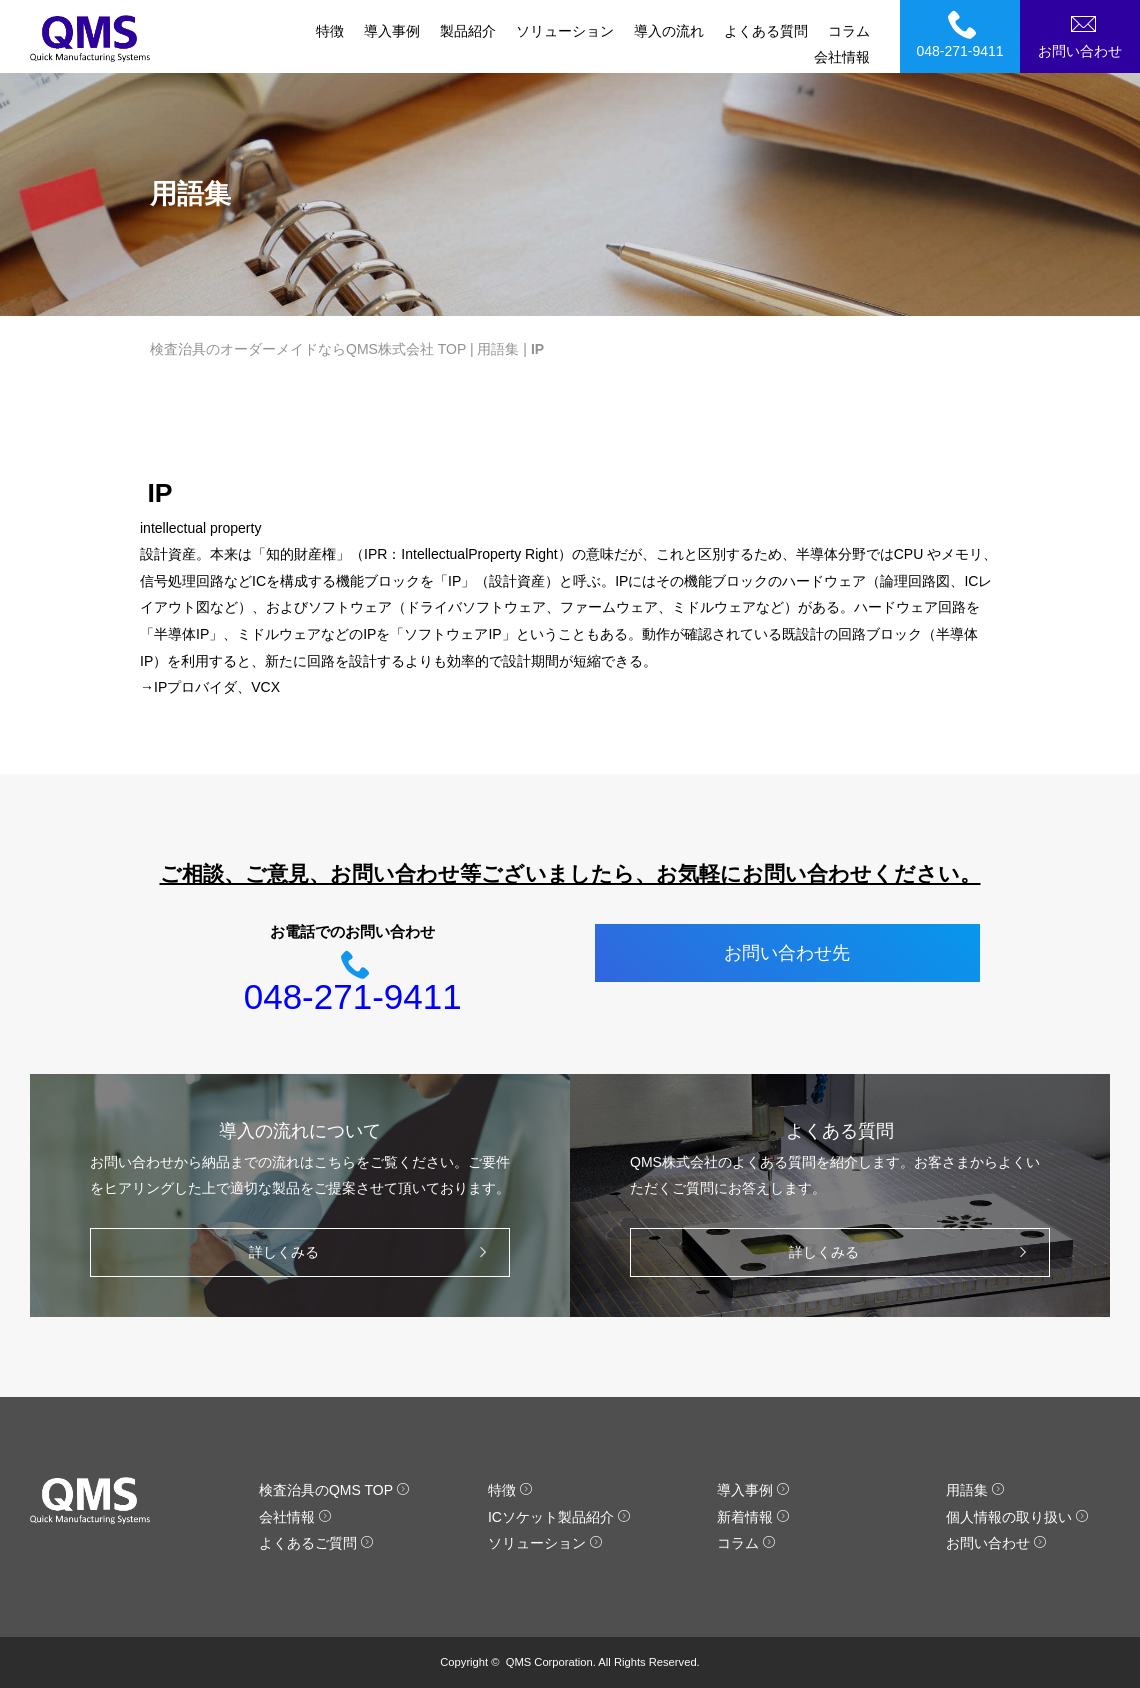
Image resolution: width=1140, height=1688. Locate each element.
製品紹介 (468, 31)
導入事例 (392, 31)
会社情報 (842, 57)
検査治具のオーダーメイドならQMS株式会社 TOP (308, 349)
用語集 (498, 349)
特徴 (330, 31)
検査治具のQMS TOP (334, 1490)
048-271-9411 (963, 34)
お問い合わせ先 (787, 953)
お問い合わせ (1083, 34)
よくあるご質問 (316, 1543)
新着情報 (753, 1517)
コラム (849, 31)
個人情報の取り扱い (1017, 1517)
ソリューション (565, 31)
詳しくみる (373, 1252)
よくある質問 (766, 31)
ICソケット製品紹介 (559, 1517)
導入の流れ (669, 31)
